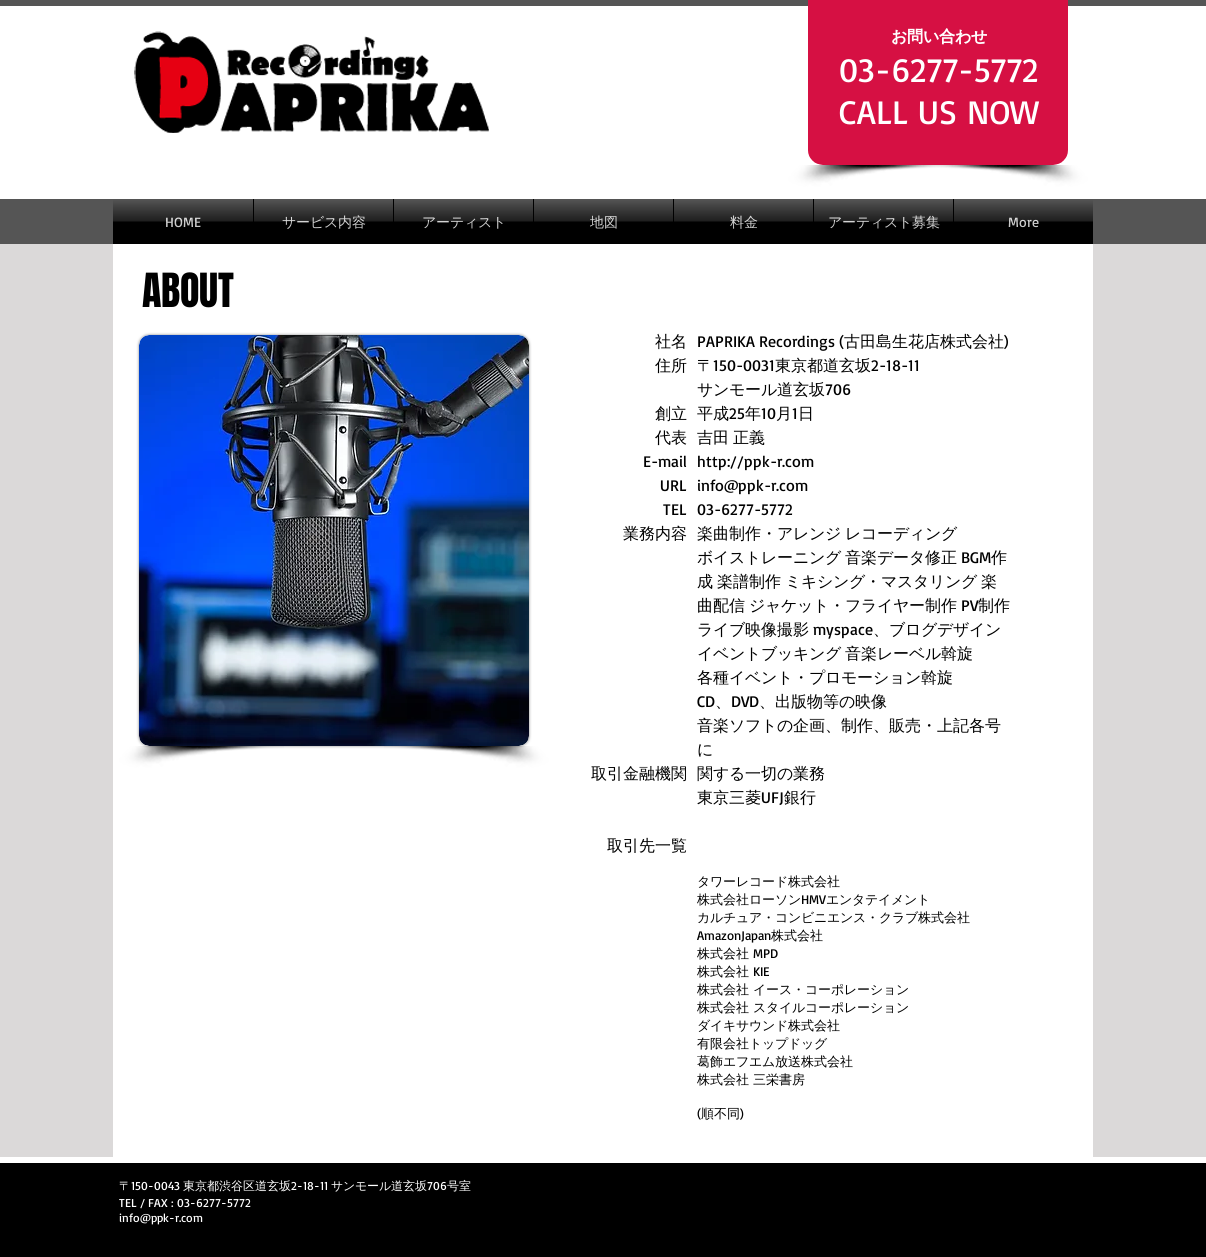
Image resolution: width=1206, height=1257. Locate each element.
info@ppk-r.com (752, 485)
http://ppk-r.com (755, 461)
